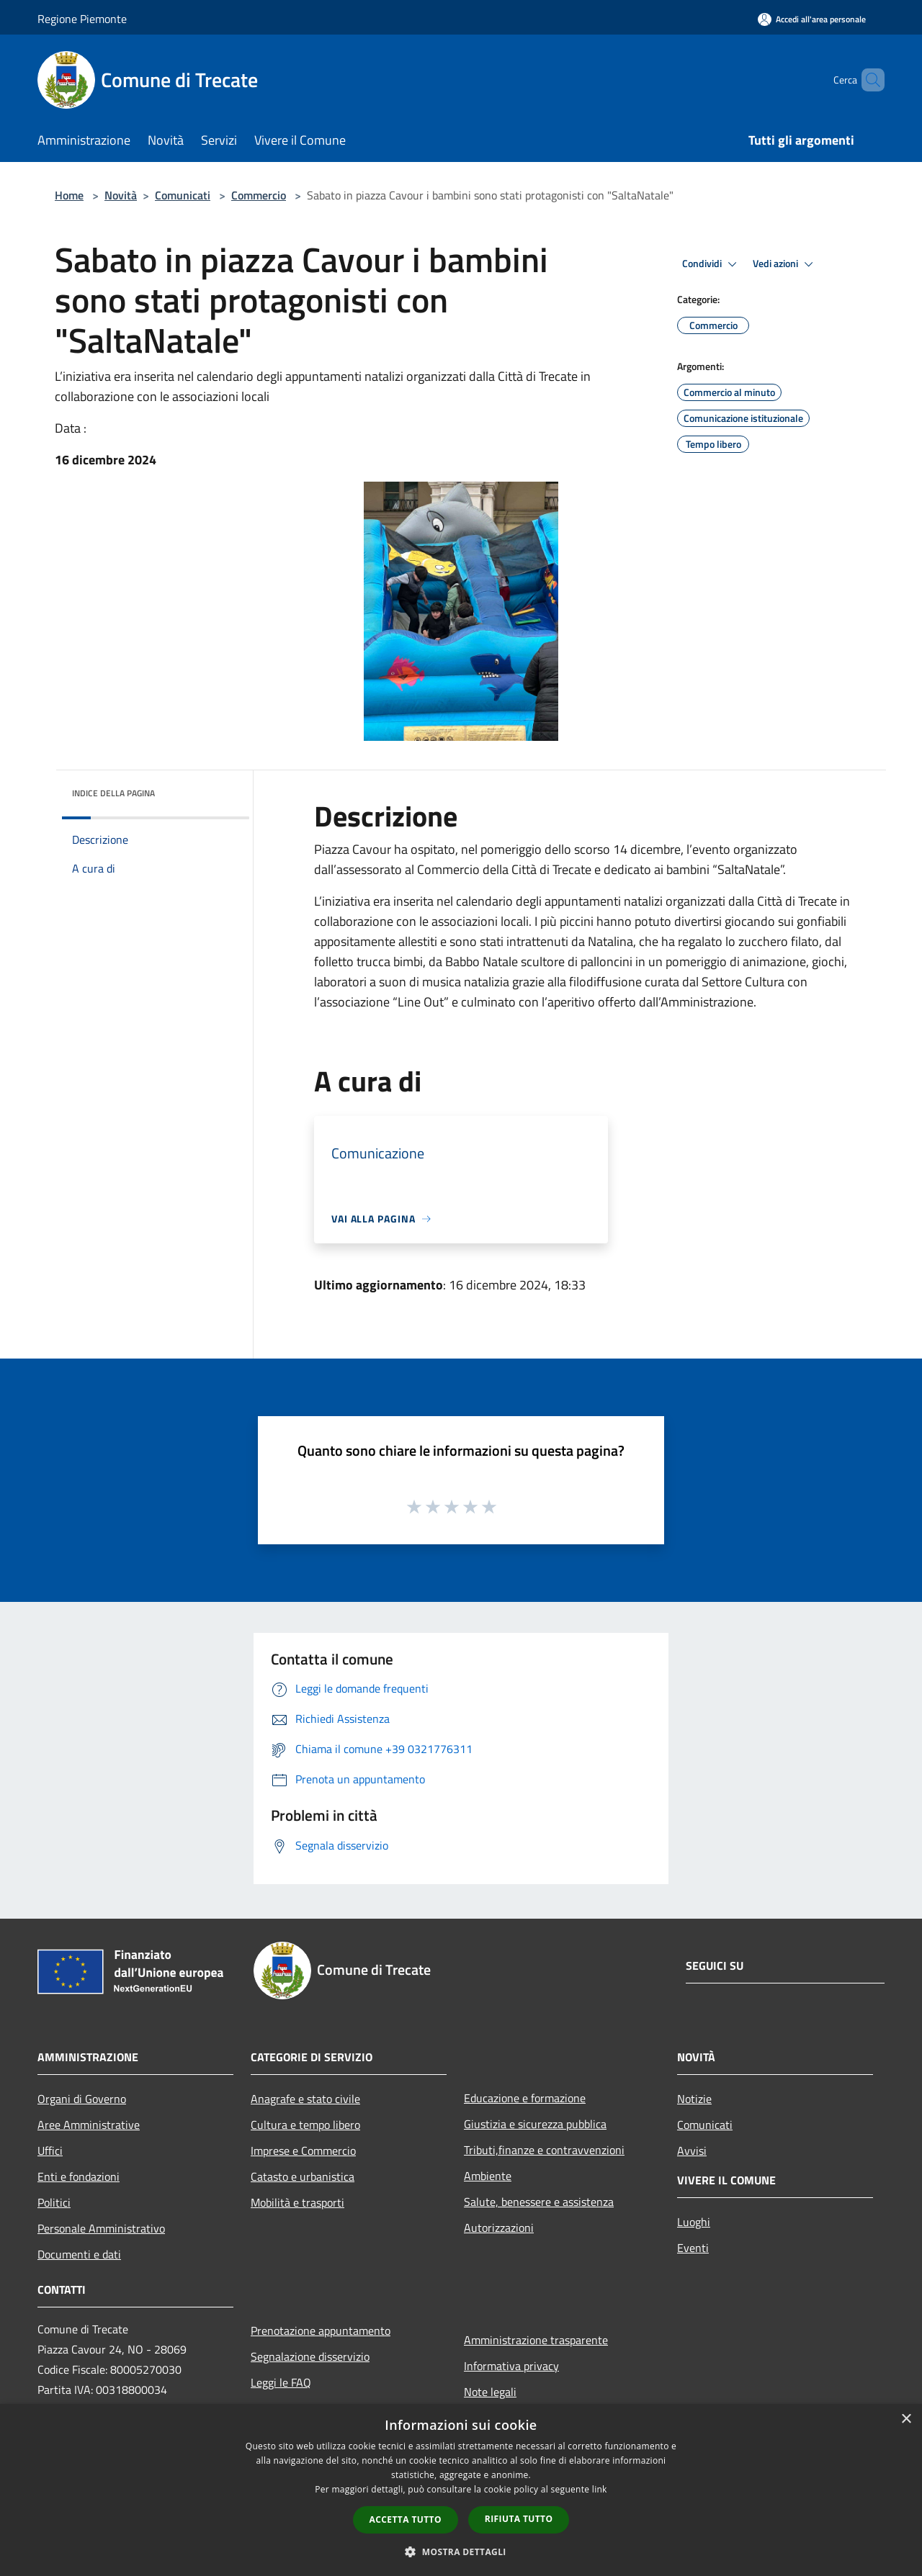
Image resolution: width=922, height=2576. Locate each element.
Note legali (490, 2391)
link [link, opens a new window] (599, 2489)
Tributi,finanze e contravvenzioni (544, 2149)
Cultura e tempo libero (305, 2124)
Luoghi (693, 2221)
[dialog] (461, 2490)
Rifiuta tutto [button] (519, 2519)
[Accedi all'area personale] (812, 19)
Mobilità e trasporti (297, 2202)
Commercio (258, 195)
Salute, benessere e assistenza (539, 2201)
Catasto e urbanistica (302, 2176)
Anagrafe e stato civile (305, 2098)
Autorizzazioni (499, 2227)
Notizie (694, 2098)
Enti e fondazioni (78, 2176)
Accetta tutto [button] (406, 2519)
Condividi (711, 264)
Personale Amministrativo (101, 2228)
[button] (461, 2551)
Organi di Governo (81, 2098)
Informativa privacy (511, 2365)
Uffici (50, 2150)
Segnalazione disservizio (310, 2356)
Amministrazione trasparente (536, 2339)
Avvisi (692, 2150)
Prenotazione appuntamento (320, 2330)
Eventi (693, 2247)
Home (69, 195)
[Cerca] (867, 80)
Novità (120, 195)
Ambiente (487, 2175)
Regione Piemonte (82, 18)
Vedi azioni (785, 264)
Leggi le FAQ (281, 2382)
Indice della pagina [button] (113, 793)
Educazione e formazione (525, 2098)
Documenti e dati (79, 2254)
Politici (54, 2202)
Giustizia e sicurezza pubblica (535, 2124)
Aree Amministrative (88, 2124)
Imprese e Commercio (303, 2150)
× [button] (905, 2419)
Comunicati (182, 195)
